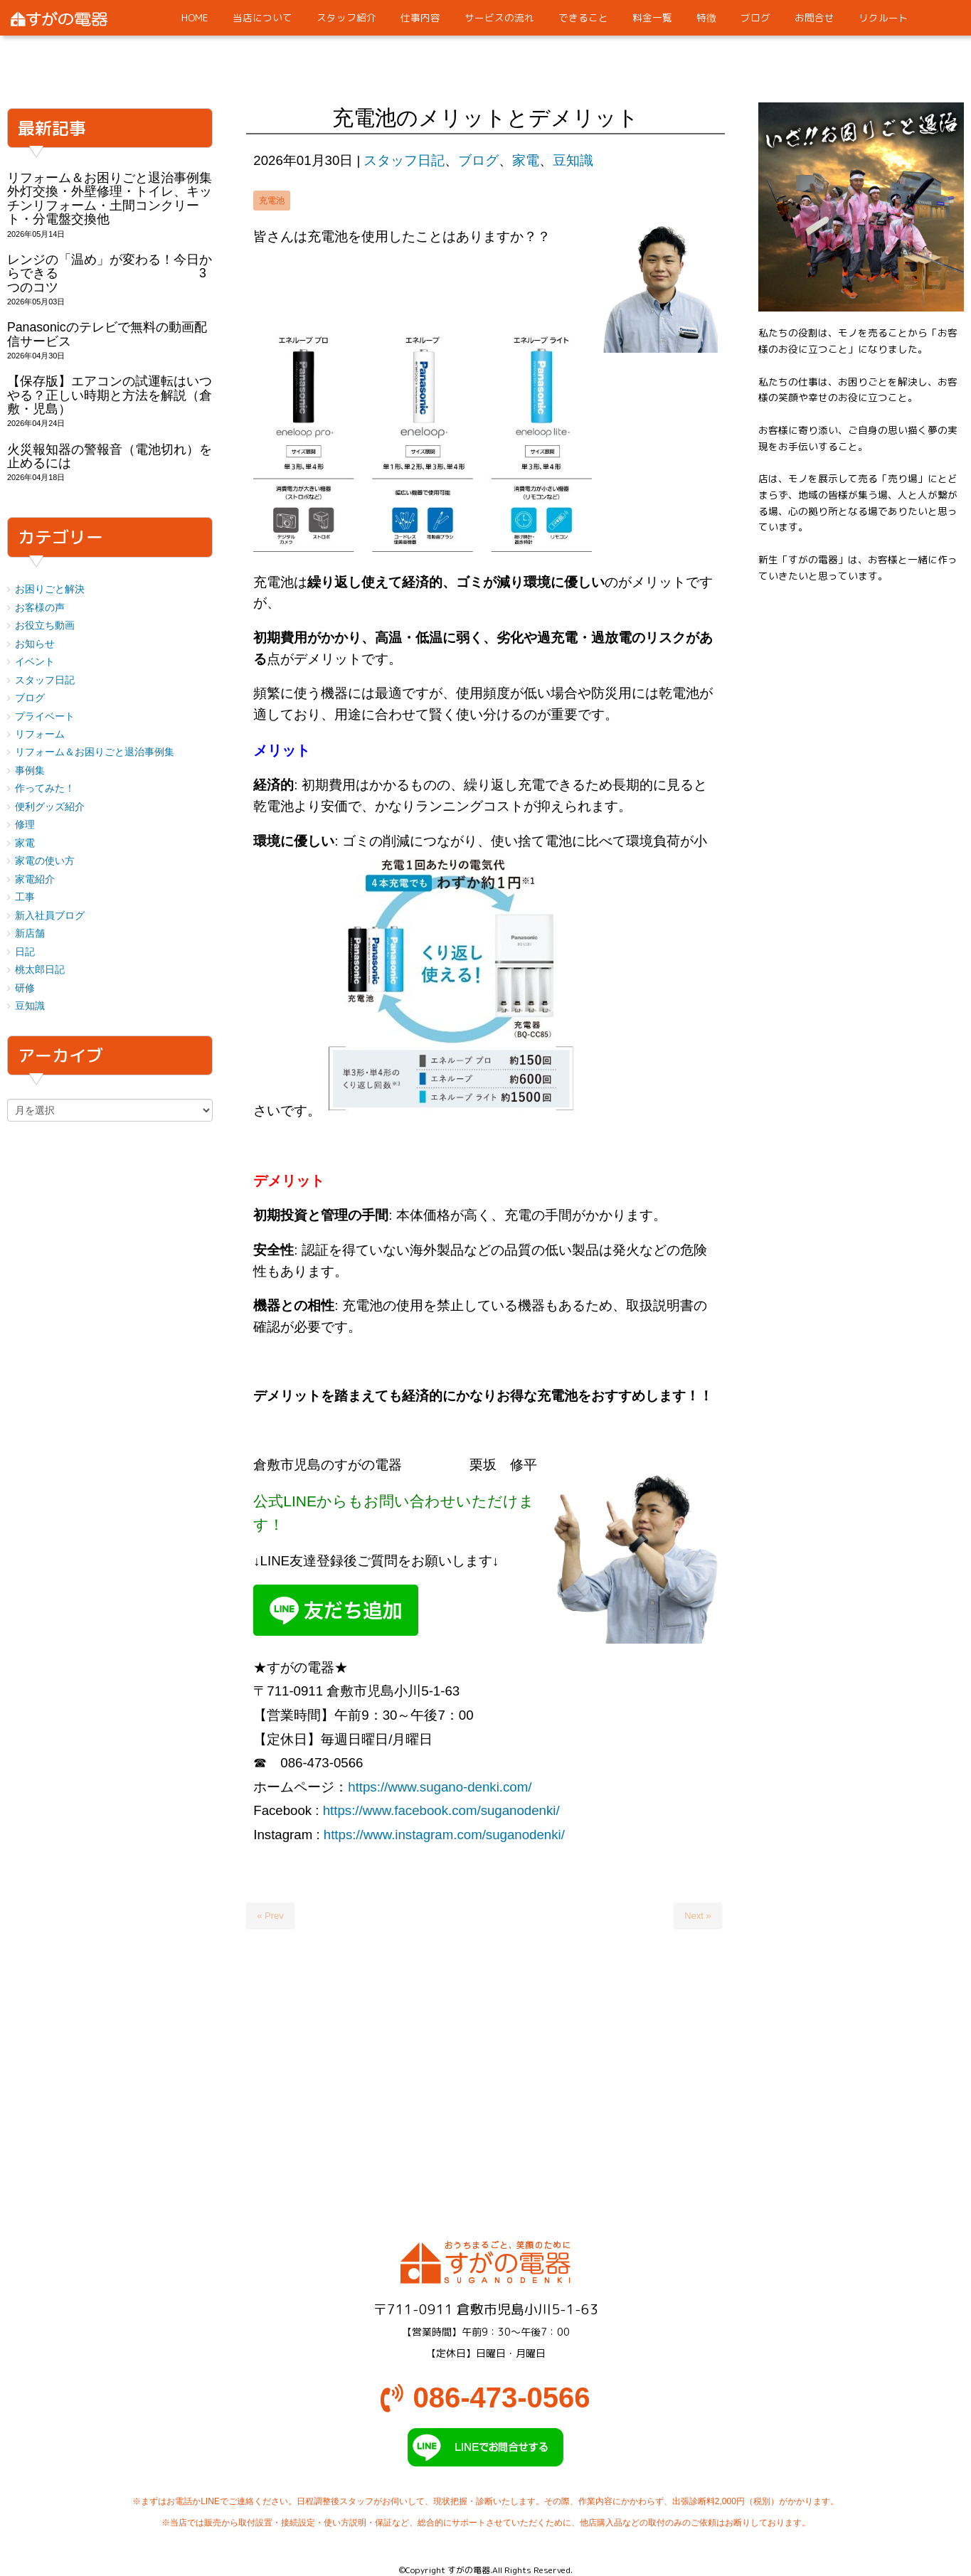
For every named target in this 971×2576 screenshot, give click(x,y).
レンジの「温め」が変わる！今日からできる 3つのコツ (109, 273)
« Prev (270, 1915)
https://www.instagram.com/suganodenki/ (444, 1834)
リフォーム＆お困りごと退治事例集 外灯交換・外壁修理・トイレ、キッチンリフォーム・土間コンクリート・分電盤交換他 (116, 198)
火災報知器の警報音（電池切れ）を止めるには (109, 456)
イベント (35, 661)
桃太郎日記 (40, 969)
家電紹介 (35, 879)
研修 (25, 988)
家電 (525, 160)
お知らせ (35, 644)
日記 (25, 952)
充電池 (272, 201)
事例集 (30, 770)
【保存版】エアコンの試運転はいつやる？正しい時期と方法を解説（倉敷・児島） (109, 395)
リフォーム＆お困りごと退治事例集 (94, 752)
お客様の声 (40, 607)
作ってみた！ (45, 788)
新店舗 (30, 933)
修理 (25, 824)
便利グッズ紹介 (50, 807)
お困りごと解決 (50, 589)
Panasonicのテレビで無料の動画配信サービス (107, 334)
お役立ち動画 (45, 625)
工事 (25, 897)
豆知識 (573, 160)
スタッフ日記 (404, 160)
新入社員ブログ (50, 915)
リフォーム (40, 734)
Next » (697, 1915)
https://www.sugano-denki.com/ (439, 1786)
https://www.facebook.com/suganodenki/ (441, 1810)
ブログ (478, 160)
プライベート (45, 716)
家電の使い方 (45, 861)
